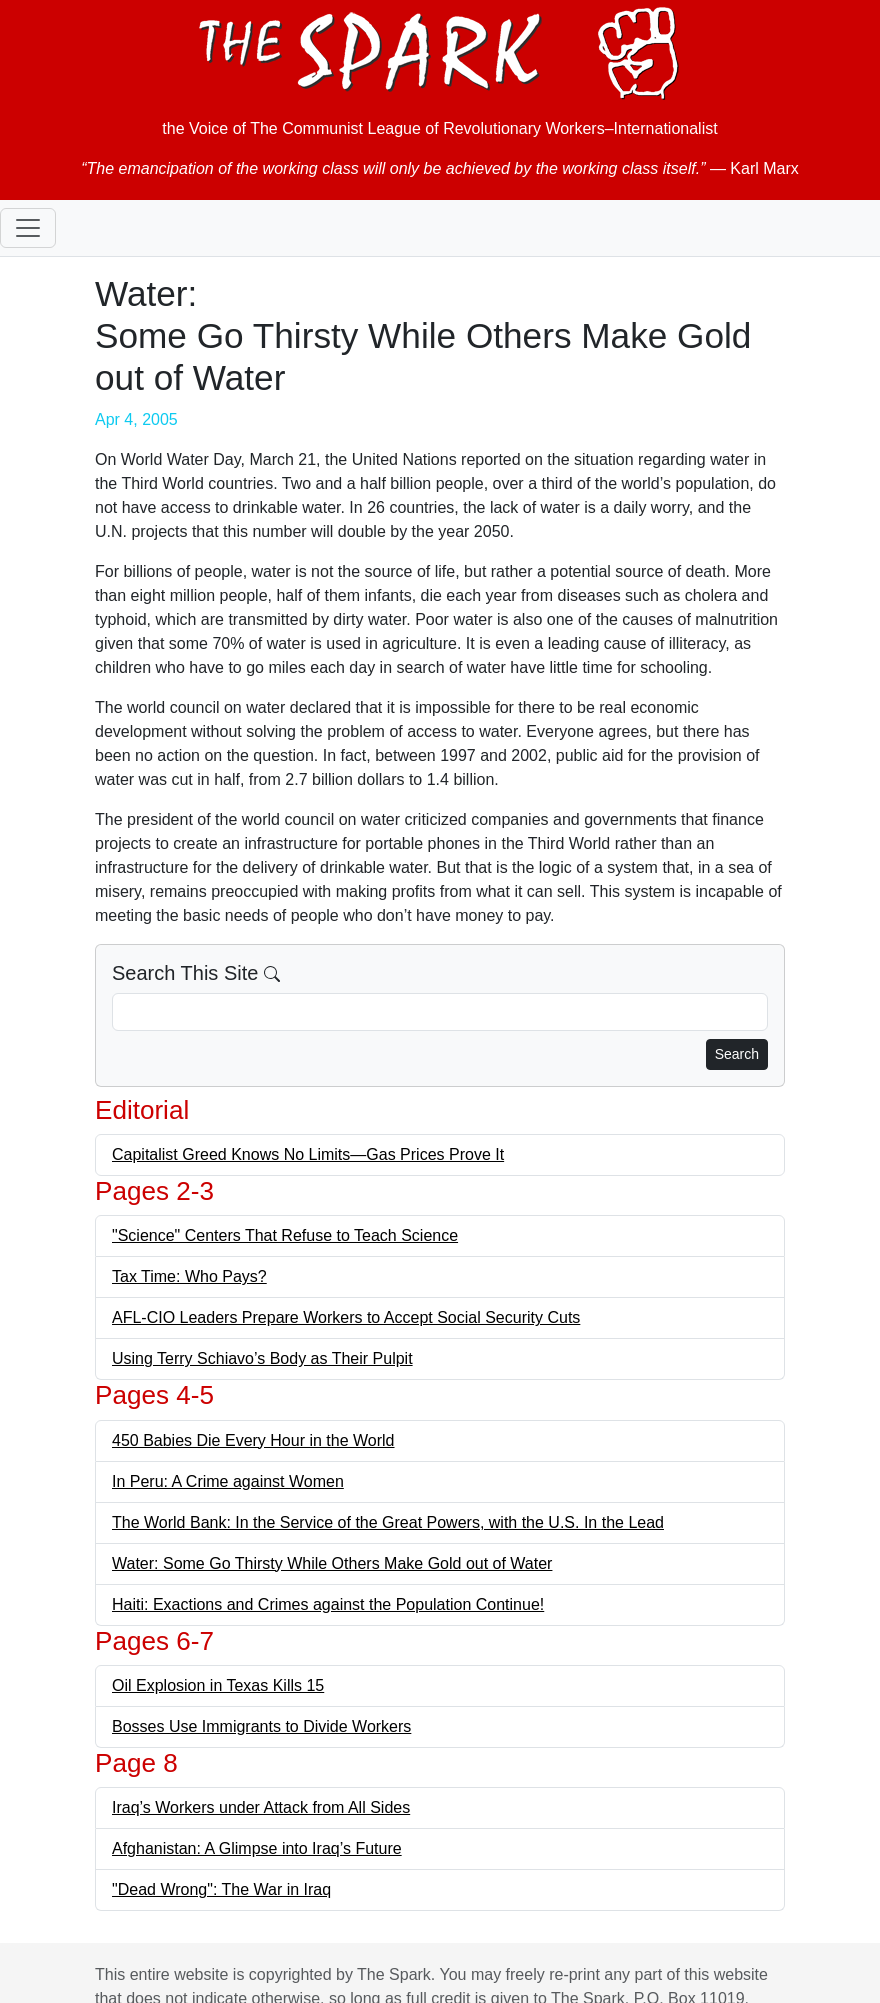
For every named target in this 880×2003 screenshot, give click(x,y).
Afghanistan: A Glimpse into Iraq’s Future (257, 1848)
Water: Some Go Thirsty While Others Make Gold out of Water (332, 1563)
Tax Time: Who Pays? (189, 1276)
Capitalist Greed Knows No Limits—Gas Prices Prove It (308, 1154)
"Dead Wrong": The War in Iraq (221, 1889)
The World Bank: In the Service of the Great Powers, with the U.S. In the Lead (388, 1522)
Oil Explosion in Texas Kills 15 (218, 1685)
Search (737, 1054)
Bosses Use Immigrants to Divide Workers (261, 1726)
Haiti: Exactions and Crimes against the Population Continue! (328, 1604)
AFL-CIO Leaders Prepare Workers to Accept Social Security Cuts (346, 1317)
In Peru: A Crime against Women (228, 1481)
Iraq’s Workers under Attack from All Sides (261, 1807)
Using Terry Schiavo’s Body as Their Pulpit (262, 1358)
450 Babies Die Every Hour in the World (253, 1440)
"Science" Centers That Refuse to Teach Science (285, 1235)
